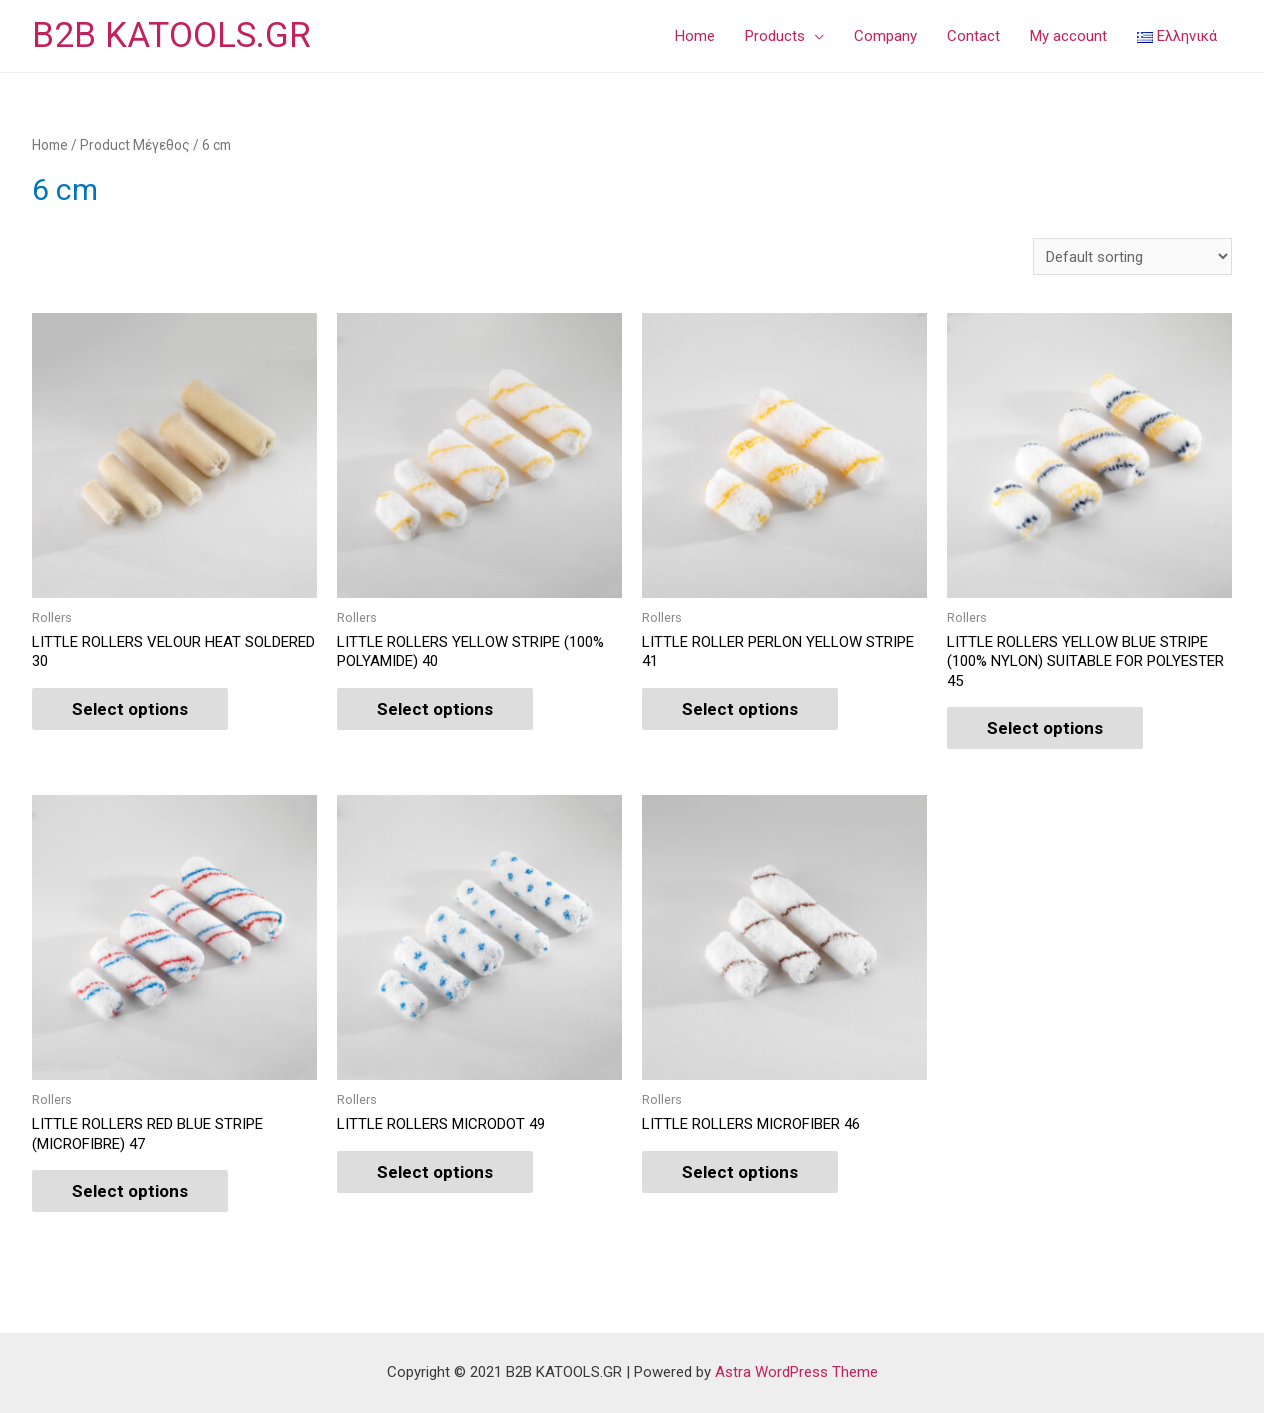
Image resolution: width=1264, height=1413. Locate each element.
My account (1068, 36)
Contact (973, 36)
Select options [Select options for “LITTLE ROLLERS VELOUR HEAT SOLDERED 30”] (130, 709)
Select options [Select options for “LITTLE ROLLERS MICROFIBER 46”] (740, 1172)
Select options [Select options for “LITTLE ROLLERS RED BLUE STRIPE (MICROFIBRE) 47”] (130, 1191)
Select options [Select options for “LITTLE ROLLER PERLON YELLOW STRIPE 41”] (740, 709)
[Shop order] (1132, 256)
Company (885, 36)
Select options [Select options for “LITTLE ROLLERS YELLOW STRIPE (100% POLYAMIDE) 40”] (435, 709)
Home (695, 36)
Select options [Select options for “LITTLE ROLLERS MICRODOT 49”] (435, 1172)
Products (775, 36)
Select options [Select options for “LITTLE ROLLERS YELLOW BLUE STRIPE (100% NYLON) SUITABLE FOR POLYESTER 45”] (1045, 728)
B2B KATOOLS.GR (171, 35)
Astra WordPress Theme (796, 1373)
